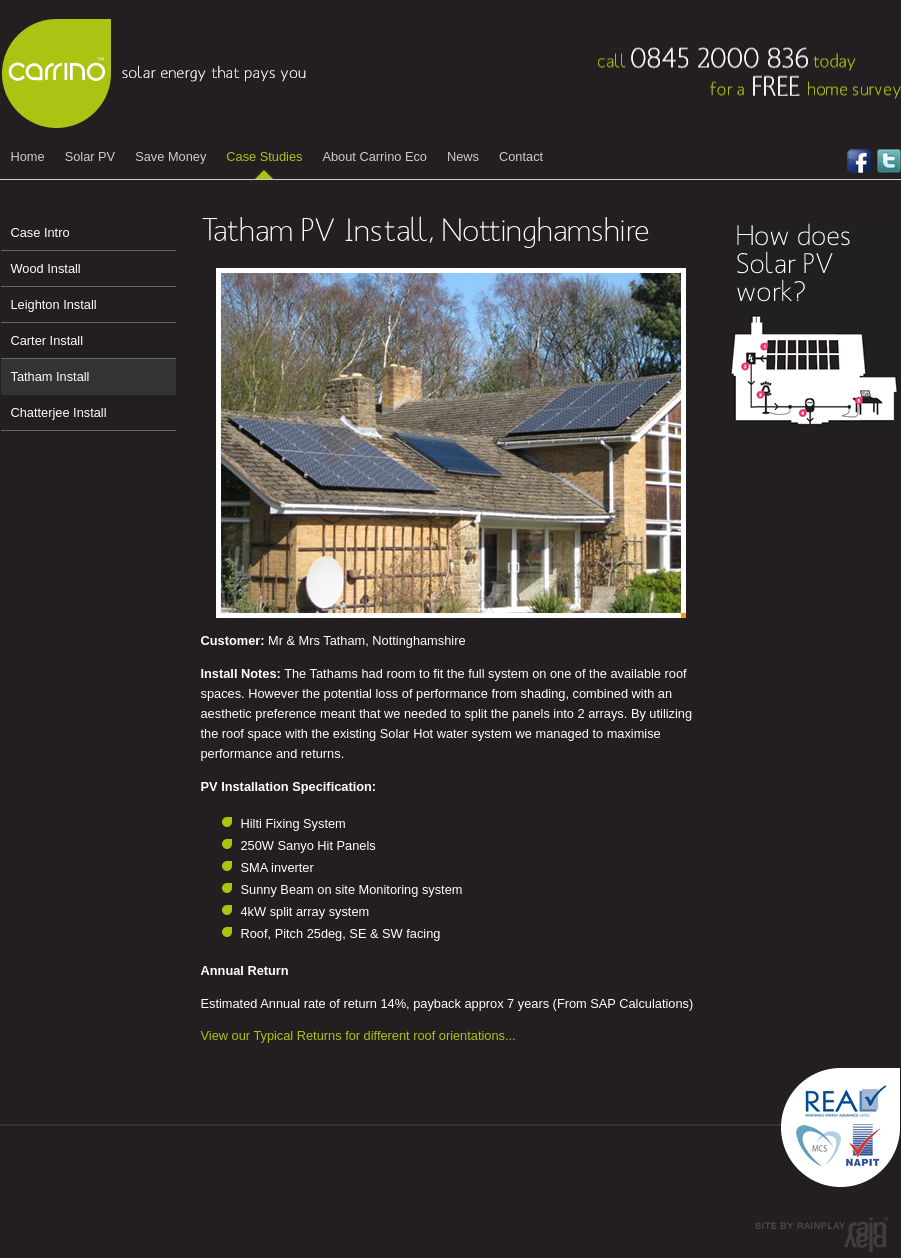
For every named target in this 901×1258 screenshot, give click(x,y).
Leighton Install (54, 304)
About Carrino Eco (374, 156)
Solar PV (90, 156)
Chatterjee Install (59, 412)
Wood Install (46, 268)
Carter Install (47, 340)
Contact (521, 156)
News (463, 156)
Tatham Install (50, 376)
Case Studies (264, 156)
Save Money (170, 156)
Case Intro (40, 232)
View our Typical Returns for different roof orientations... (358, 1035)
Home (28, 156)
